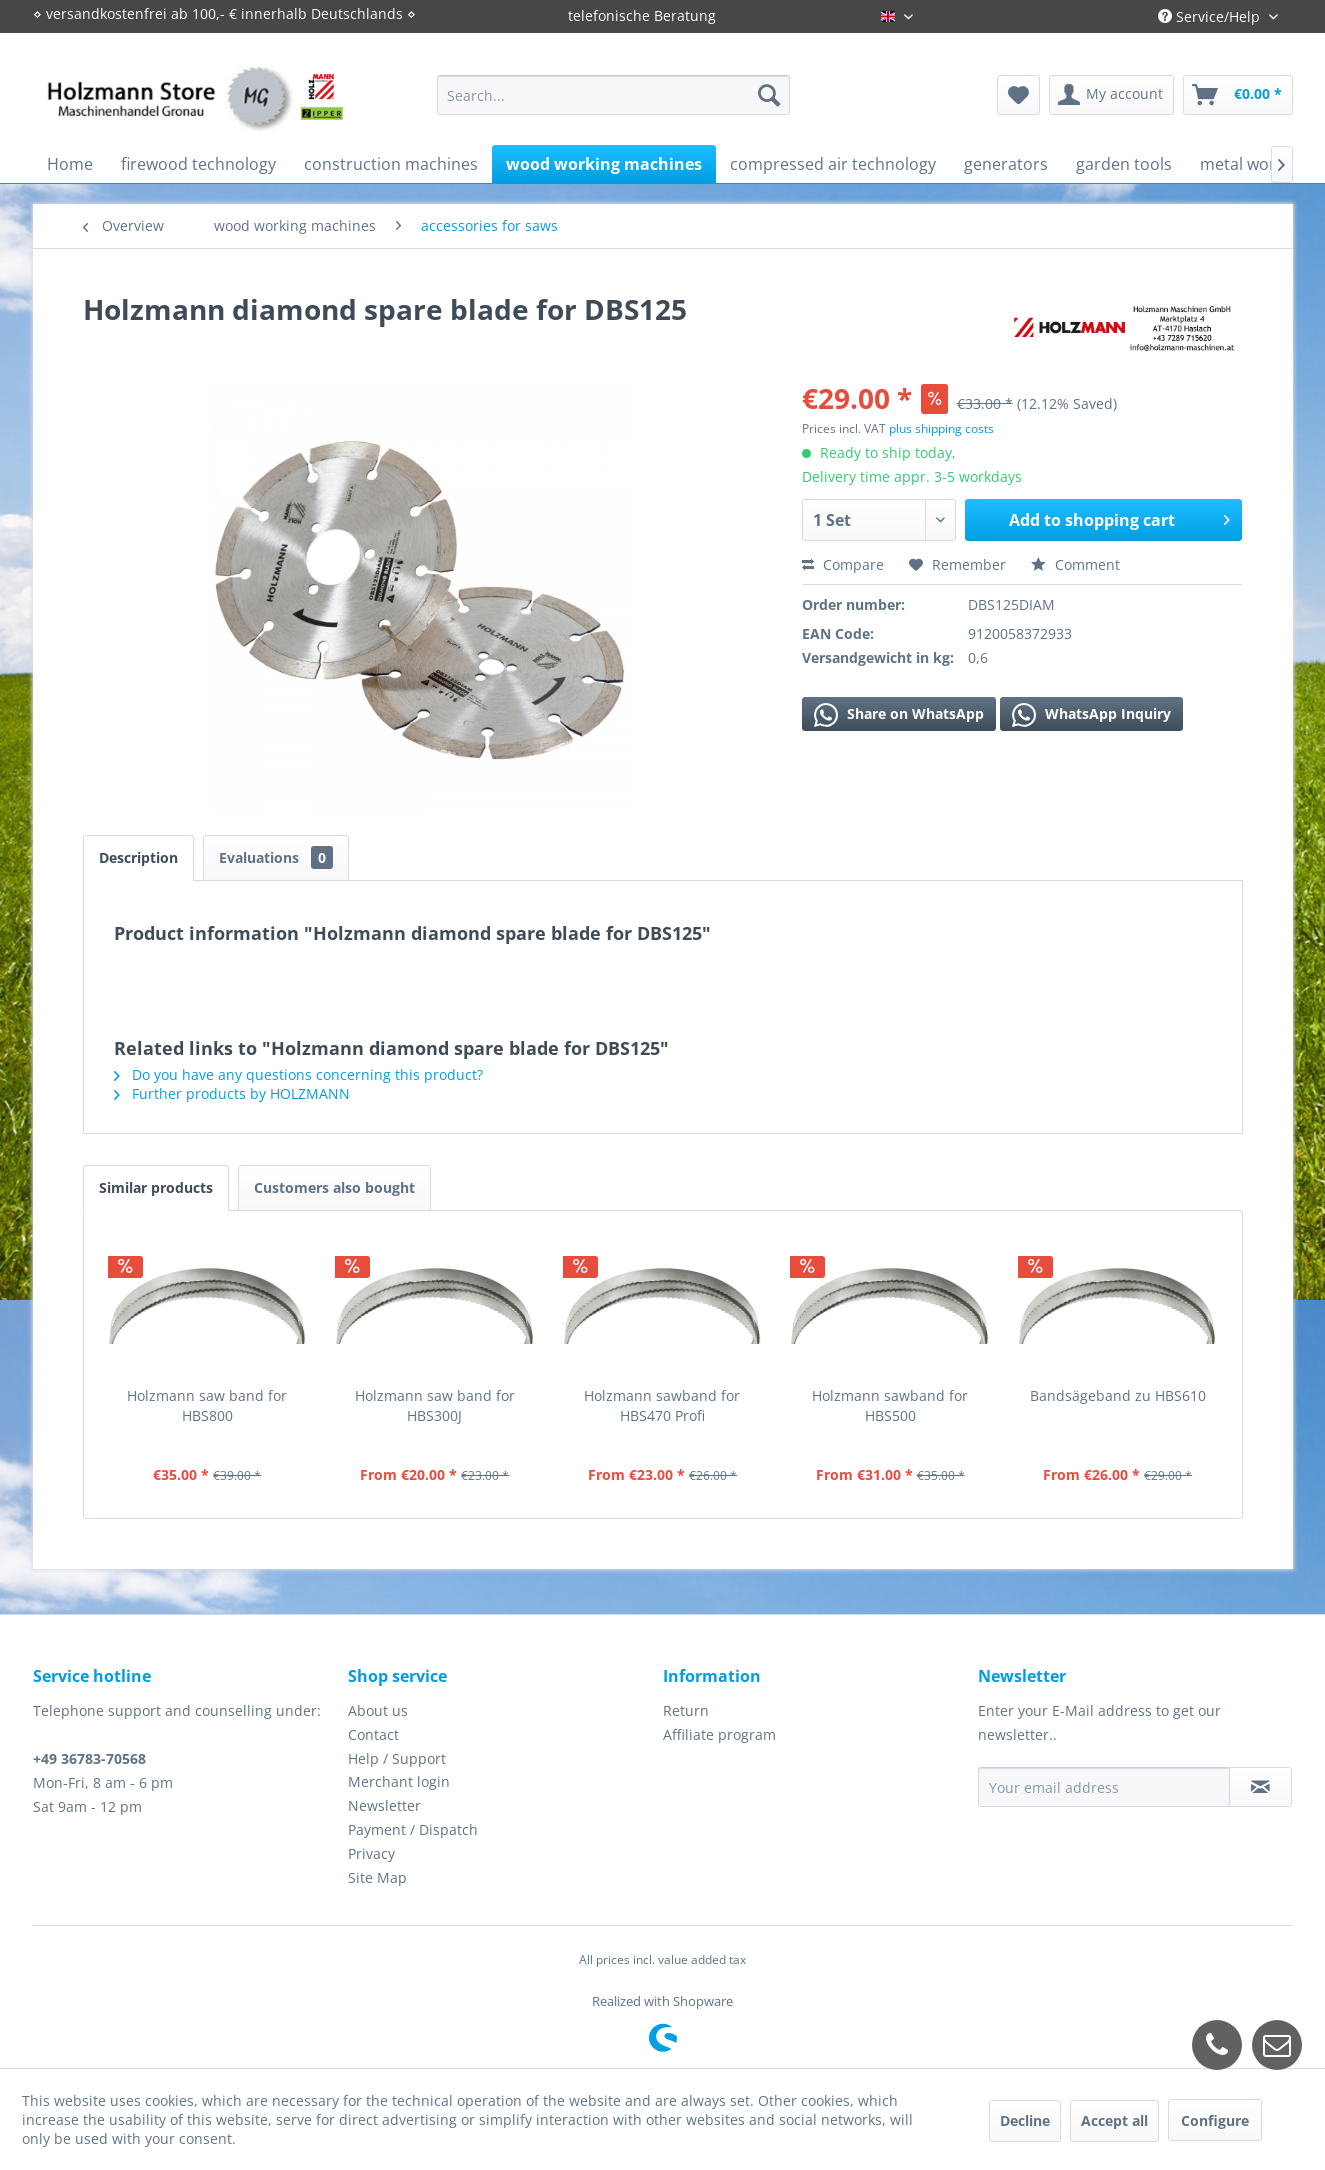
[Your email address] (1104, 1787)
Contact (373, 1734)
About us (378, 1710)
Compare (843, 564)
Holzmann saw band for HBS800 (207, 1405)
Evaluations (276, 857)
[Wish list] (1018, 95)
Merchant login (399, 1781)
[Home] (70, 164)
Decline (1025, 2120)
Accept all (1114, 2120)
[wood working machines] (604, 164)
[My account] (1111, 95)
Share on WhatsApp (899, 715)
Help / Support (397, 1758)
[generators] (1006, 164)
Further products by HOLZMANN (232, 1093)
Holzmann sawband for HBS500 (890, 1405)
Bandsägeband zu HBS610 (1118, 1395)
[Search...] (613, 95)
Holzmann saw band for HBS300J (435, 1405)
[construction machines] (391, 164)
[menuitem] (613, 95)
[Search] (769, 95)
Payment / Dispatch (413, 1829)
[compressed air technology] (833, 164)
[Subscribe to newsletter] (1260, 1787)
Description (138, 857)
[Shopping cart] (1238, 95)
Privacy (371, 1853)
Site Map (377, 1877)
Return (686, 1710)
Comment (1075, 564)
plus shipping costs (941, 428)
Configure (1215, 2120)
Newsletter (384, 1805)
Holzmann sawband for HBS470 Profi (662, 1405)
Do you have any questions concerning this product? (298, 1074)
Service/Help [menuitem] (1211, 16)
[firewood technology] (198, 164)
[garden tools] (1124, 164)
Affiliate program (719, 1734)
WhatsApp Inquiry (1091, 715)
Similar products (156, 1187)
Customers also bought (334, 1187)
